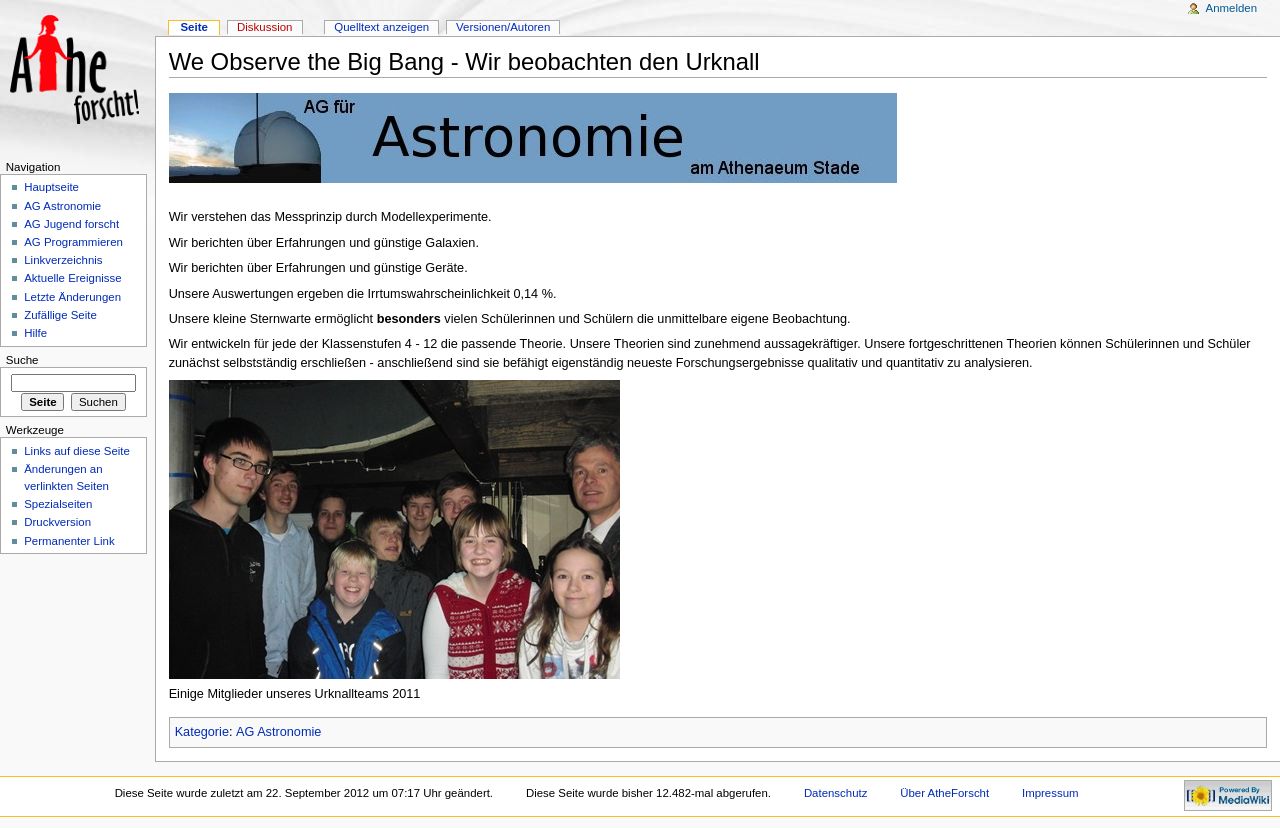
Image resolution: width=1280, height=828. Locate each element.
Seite (193, 27)
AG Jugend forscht (71, 224)
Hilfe (35, 333)
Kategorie (202, 732)
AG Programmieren (73, 242)
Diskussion (264, 27)
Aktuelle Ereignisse (72, 278)
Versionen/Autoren (503, 27)
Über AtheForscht (944, 793)
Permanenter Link (69, 541)
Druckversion (57, 522)
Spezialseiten (58, 504)
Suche (22, 360)
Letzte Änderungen (72, 297)
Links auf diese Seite (77, 451)
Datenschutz (836, 793)
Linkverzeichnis (63, 260)
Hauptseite (51, 187)
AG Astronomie (278, 732)
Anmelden (1232, 8)
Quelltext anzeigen (381, 27)
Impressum (1050, 793)
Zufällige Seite (60, 315)
